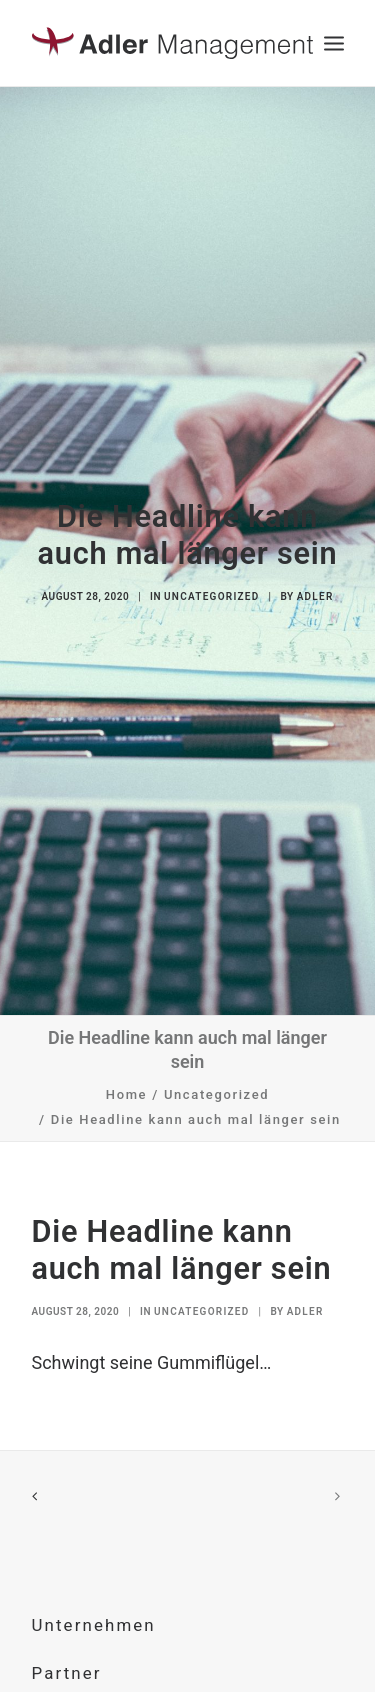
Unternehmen (94, 1602)
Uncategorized (211, 584)
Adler (315, 584)
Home (126, 1070)
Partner (67, 1649)
